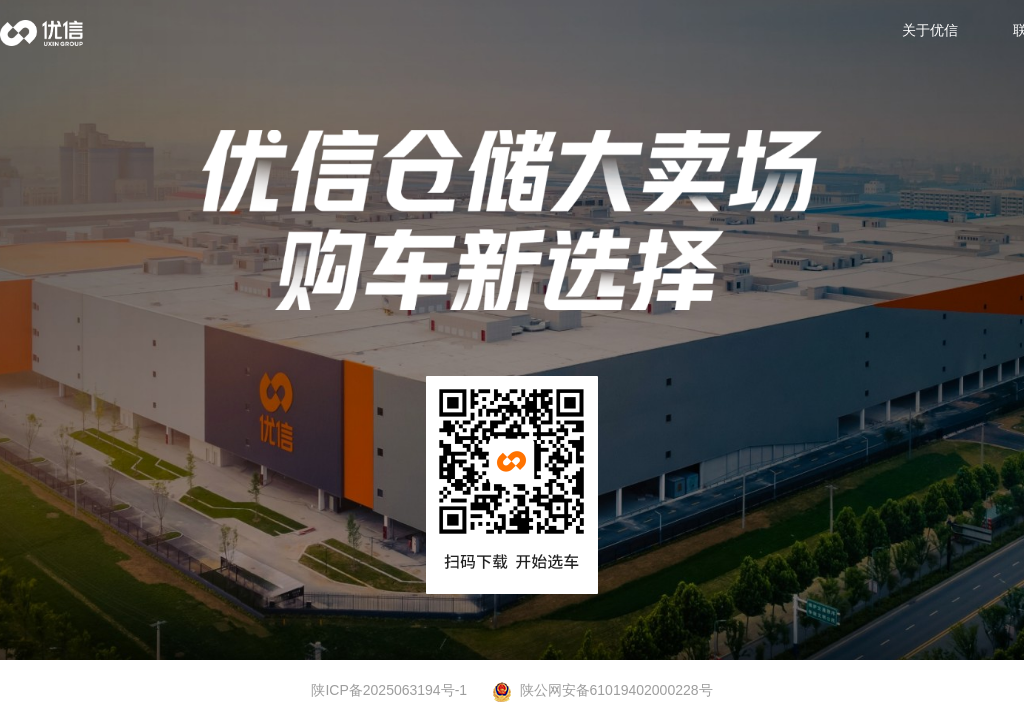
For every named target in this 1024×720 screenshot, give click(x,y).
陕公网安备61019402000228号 (602, 691)
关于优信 (930, 30)
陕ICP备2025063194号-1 (389, 690)
